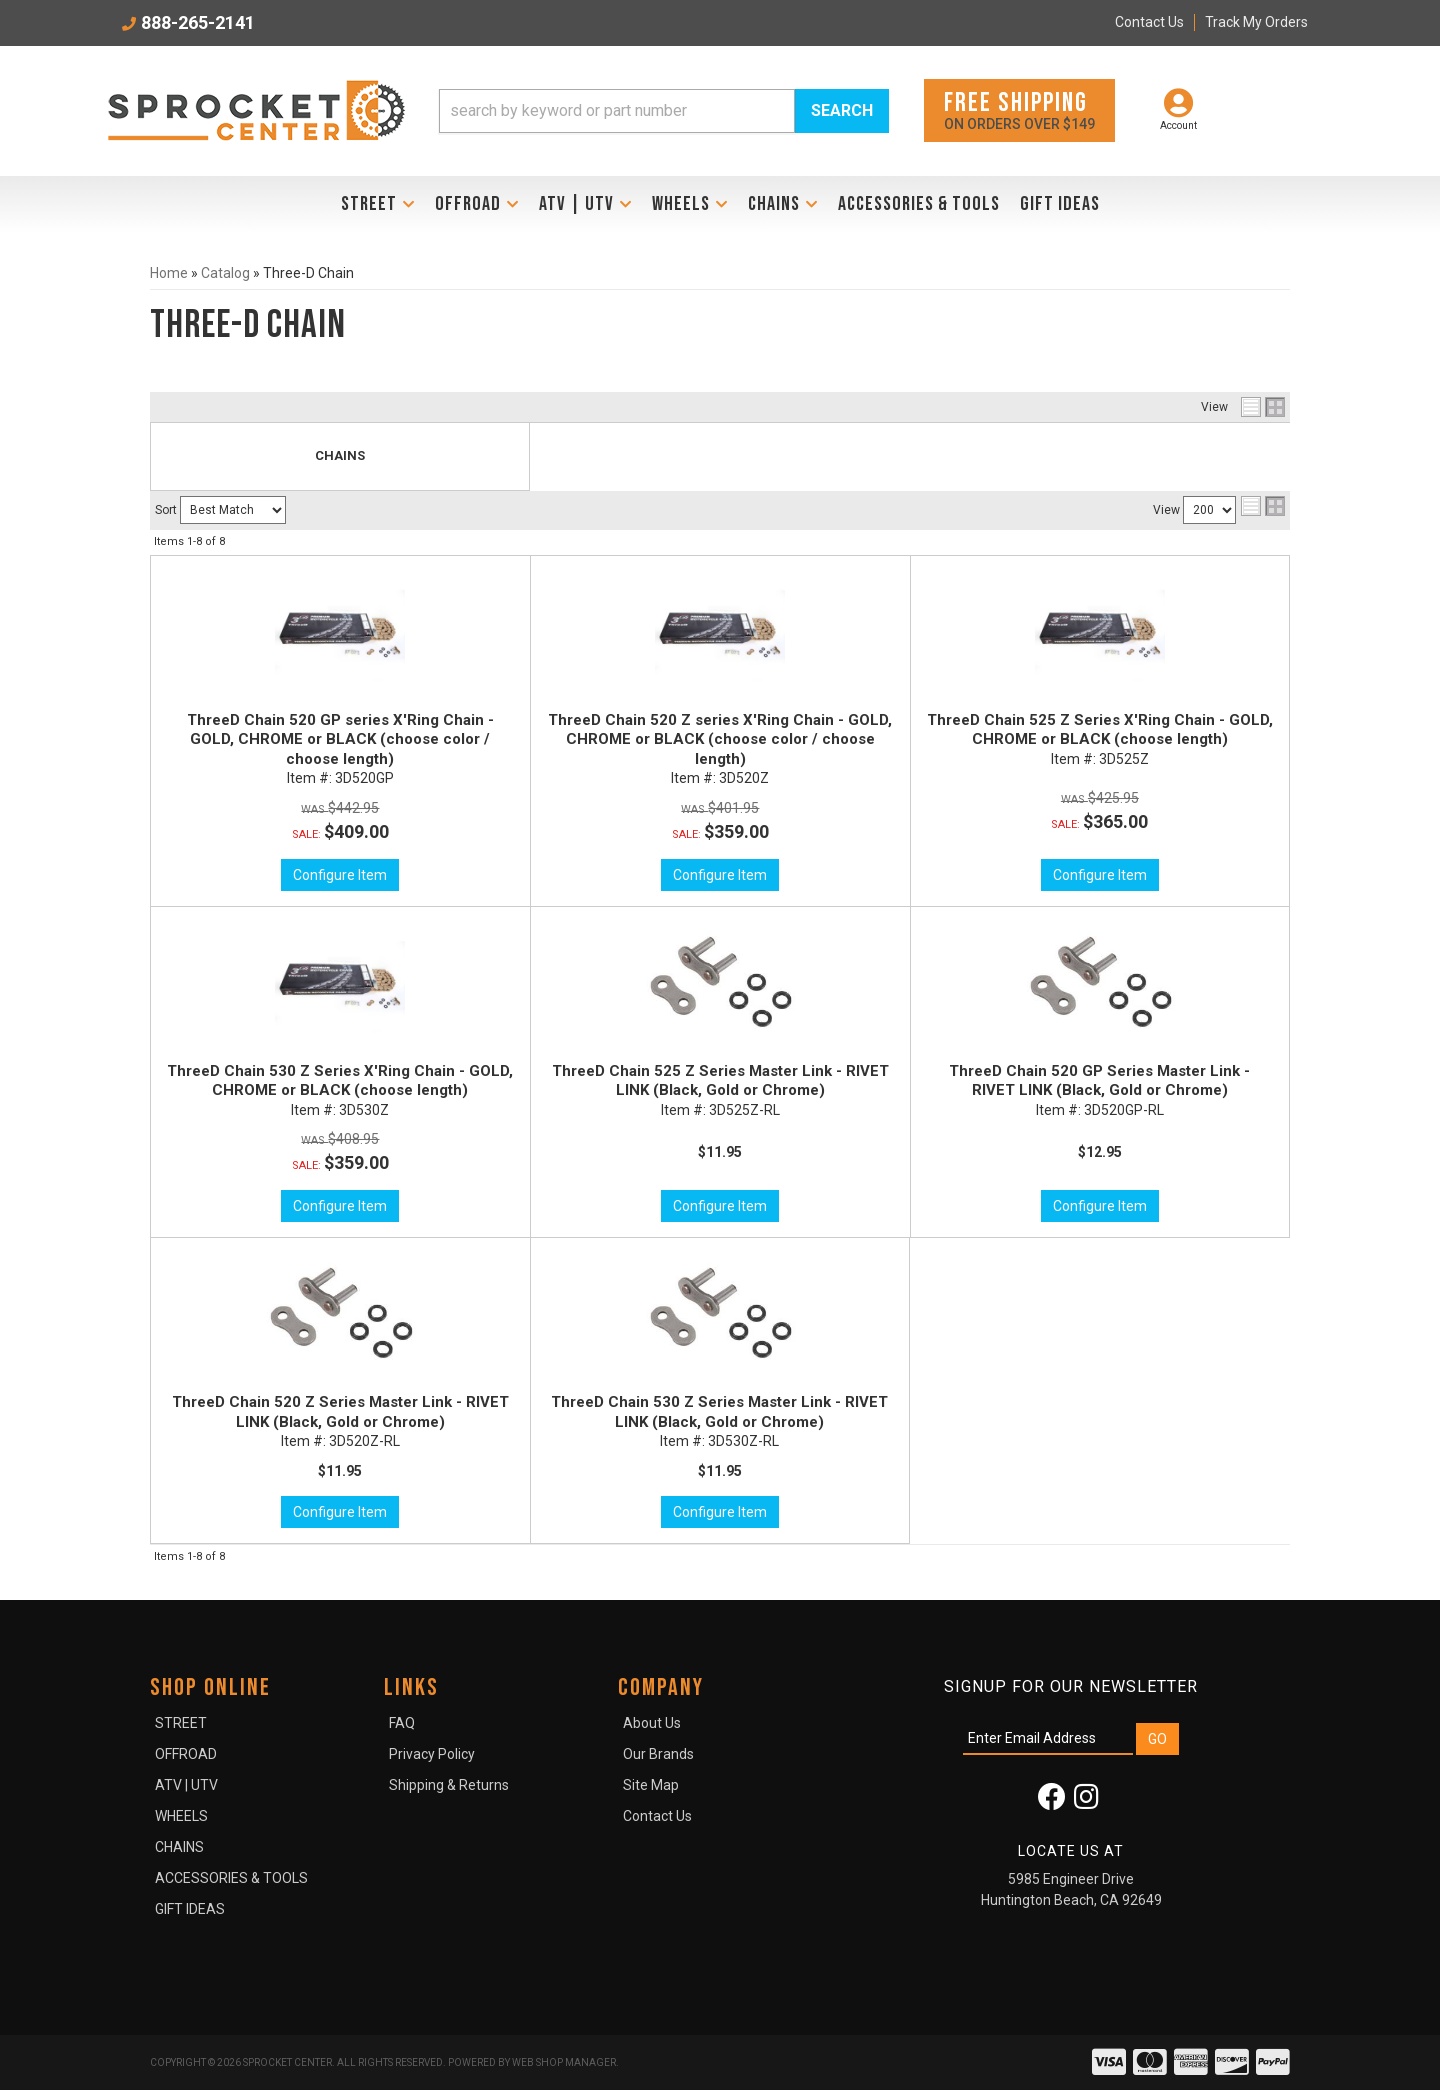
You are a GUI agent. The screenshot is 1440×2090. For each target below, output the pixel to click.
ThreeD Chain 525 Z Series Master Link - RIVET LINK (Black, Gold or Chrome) (720, 1081)
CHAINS (340, 455)
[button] (664, 111)
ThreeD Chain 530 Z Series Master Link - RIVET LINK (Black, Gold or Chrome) (719, 1412)
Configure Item (340, 875)
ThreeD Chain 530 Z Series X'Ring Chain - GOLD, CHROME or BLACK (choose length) (340, 1081)
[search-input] (617, 111)
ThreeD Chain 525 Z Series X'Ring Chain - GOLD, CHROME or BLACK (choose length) (1100, 730)
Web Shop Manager (564, 2062)
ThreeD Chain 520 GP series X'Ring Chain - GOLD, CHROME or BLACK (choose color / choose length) (340, 739)
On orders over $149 (1019, 109)
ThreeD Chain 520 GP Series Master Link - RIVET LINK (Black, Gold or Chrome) (1099, 1081)
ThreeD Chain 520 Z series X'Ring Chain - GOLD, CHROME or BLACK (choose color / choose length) (720, 739)
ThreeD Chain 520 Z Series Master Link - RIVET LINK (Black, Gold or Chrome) (340, 1412)
